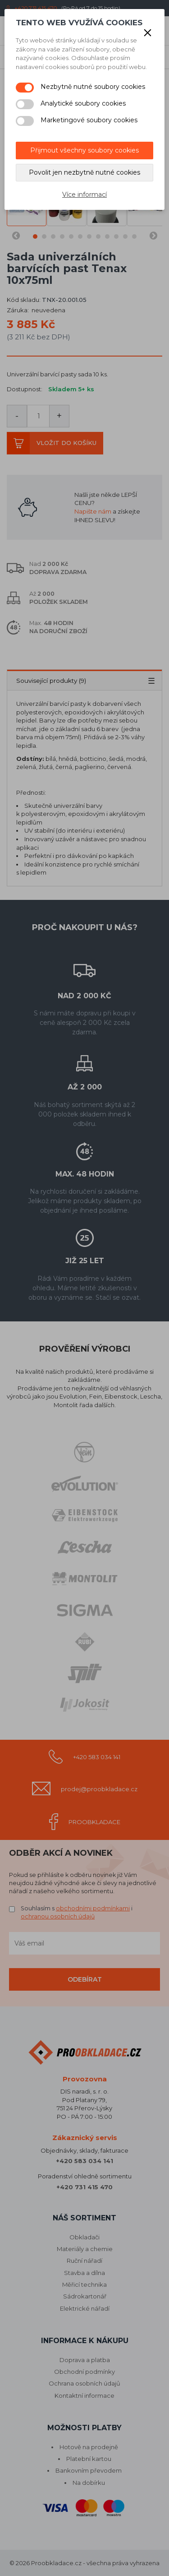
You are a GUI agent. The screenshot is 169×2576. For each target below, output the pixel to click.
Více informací (84, 194)
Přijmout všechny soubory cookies (84, 150)
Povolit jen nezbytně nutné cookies (84, 172)
